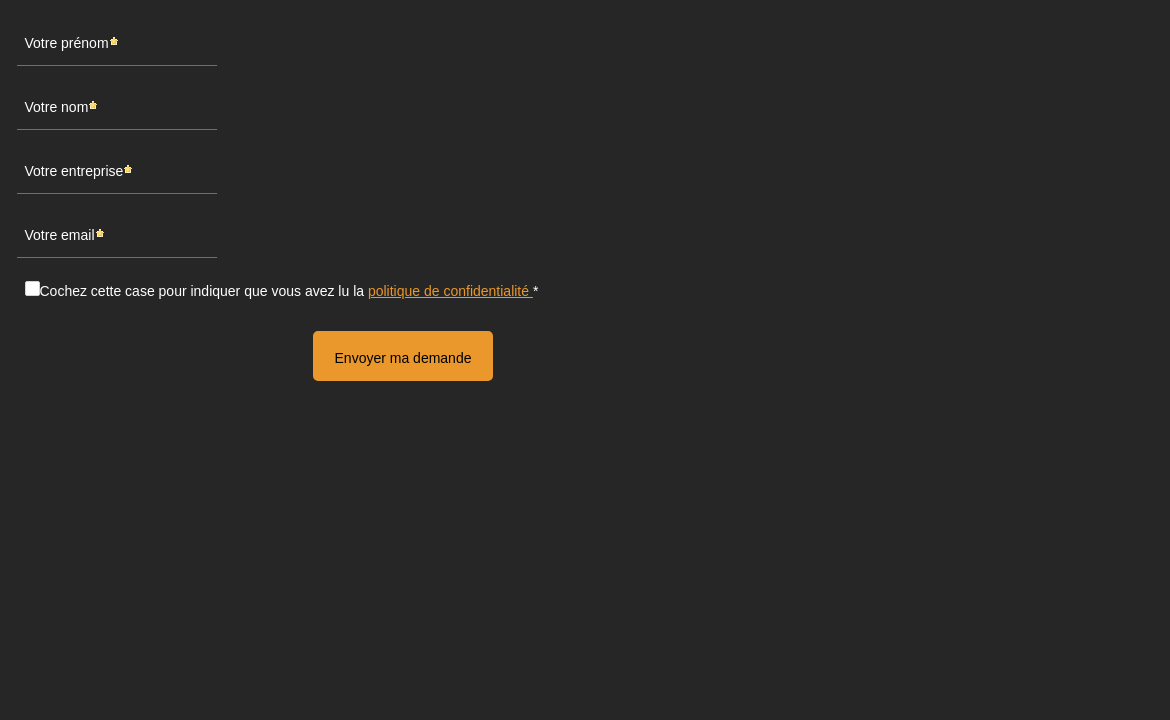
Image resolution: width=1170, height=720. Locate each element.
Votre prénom (67, 42)
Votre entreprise (74, 170)
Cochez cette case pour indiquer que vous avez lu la (286, 291)
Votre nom (57, 106)
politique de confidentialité (450, 291)
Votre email (60, 234)
